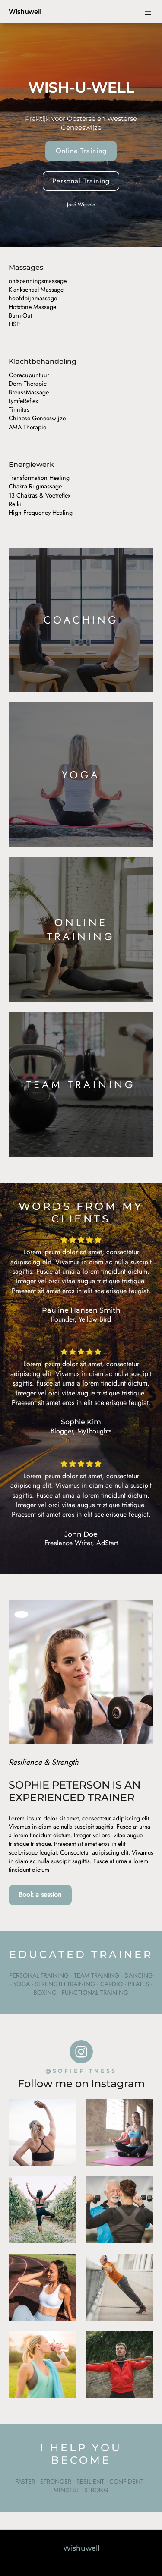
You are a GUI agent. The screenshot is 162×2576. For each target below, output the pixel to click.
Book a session (40, 1894)
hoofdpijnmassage (33, 298)
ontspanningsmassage (38, 281)
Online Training (81, 151)
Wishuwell (25, 12)
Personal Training (81, 181)
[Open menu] (148, 11)
